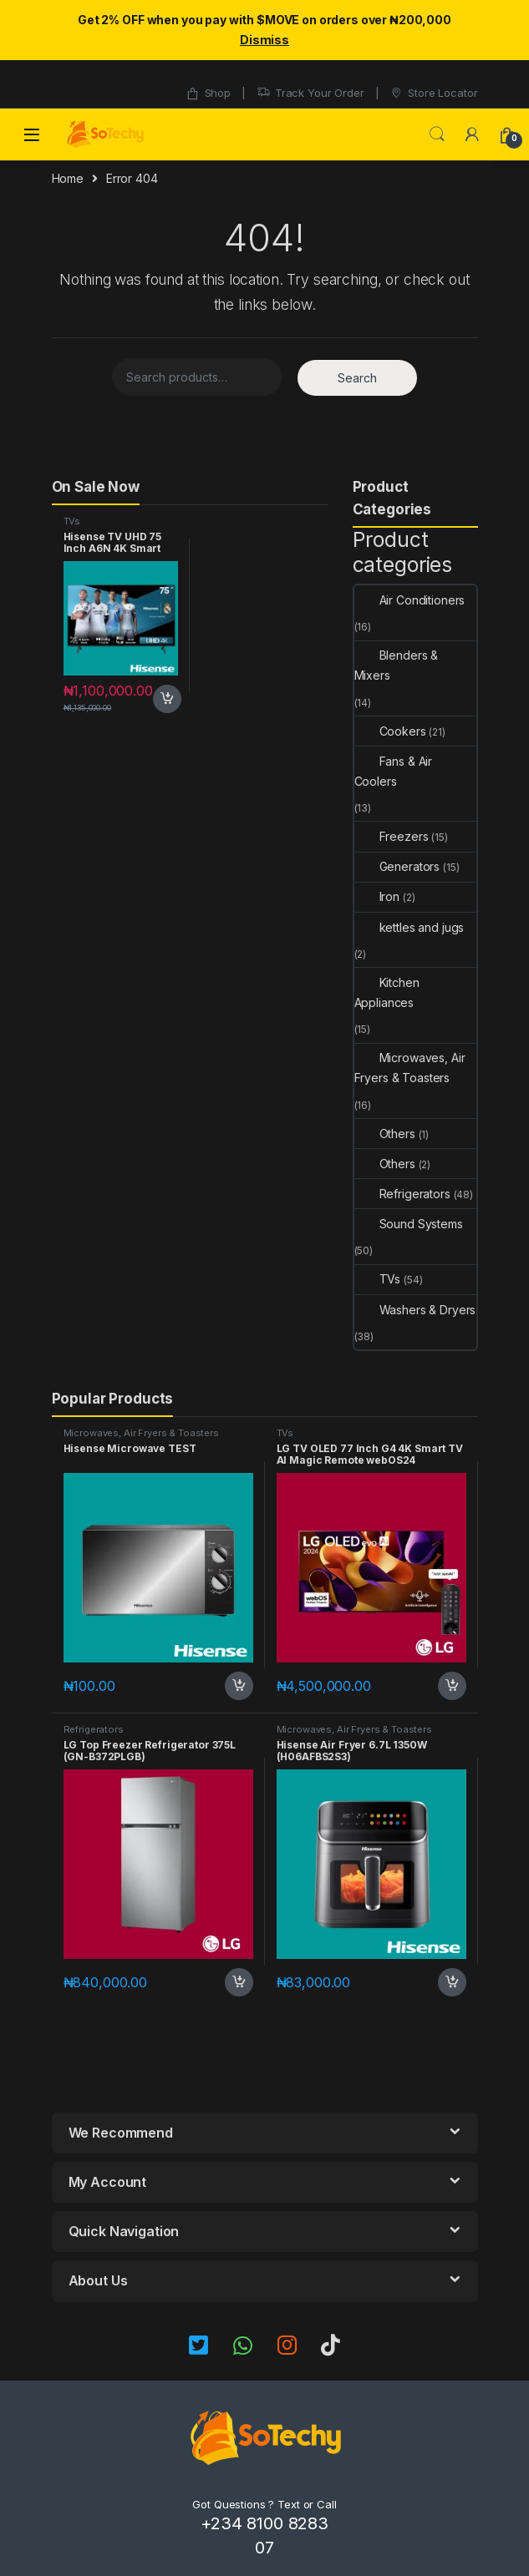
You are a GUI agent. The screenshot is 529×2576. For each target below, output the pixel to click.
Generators (397, 866)
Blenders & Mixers (396, 665)
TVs (72, 521)
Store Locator (433, 93)
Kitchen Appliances (387, 992)
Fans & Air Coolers (393, 771)
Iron (376, 896)
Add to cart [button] (167, 699)
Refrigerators (402, 1194)
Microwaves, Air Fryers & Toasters (409, 1067)
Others (384, 1133)
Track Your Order (310, 93)
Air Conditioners (409, 600)
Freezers (391, 836)
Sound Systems (408, 1224)
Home (68, 178)
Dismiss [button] (264, 40)
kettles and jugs (409, 927)
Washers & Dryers (415, 1310)
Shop (208, 93)
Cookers (390, 731)
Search (437, 134)
